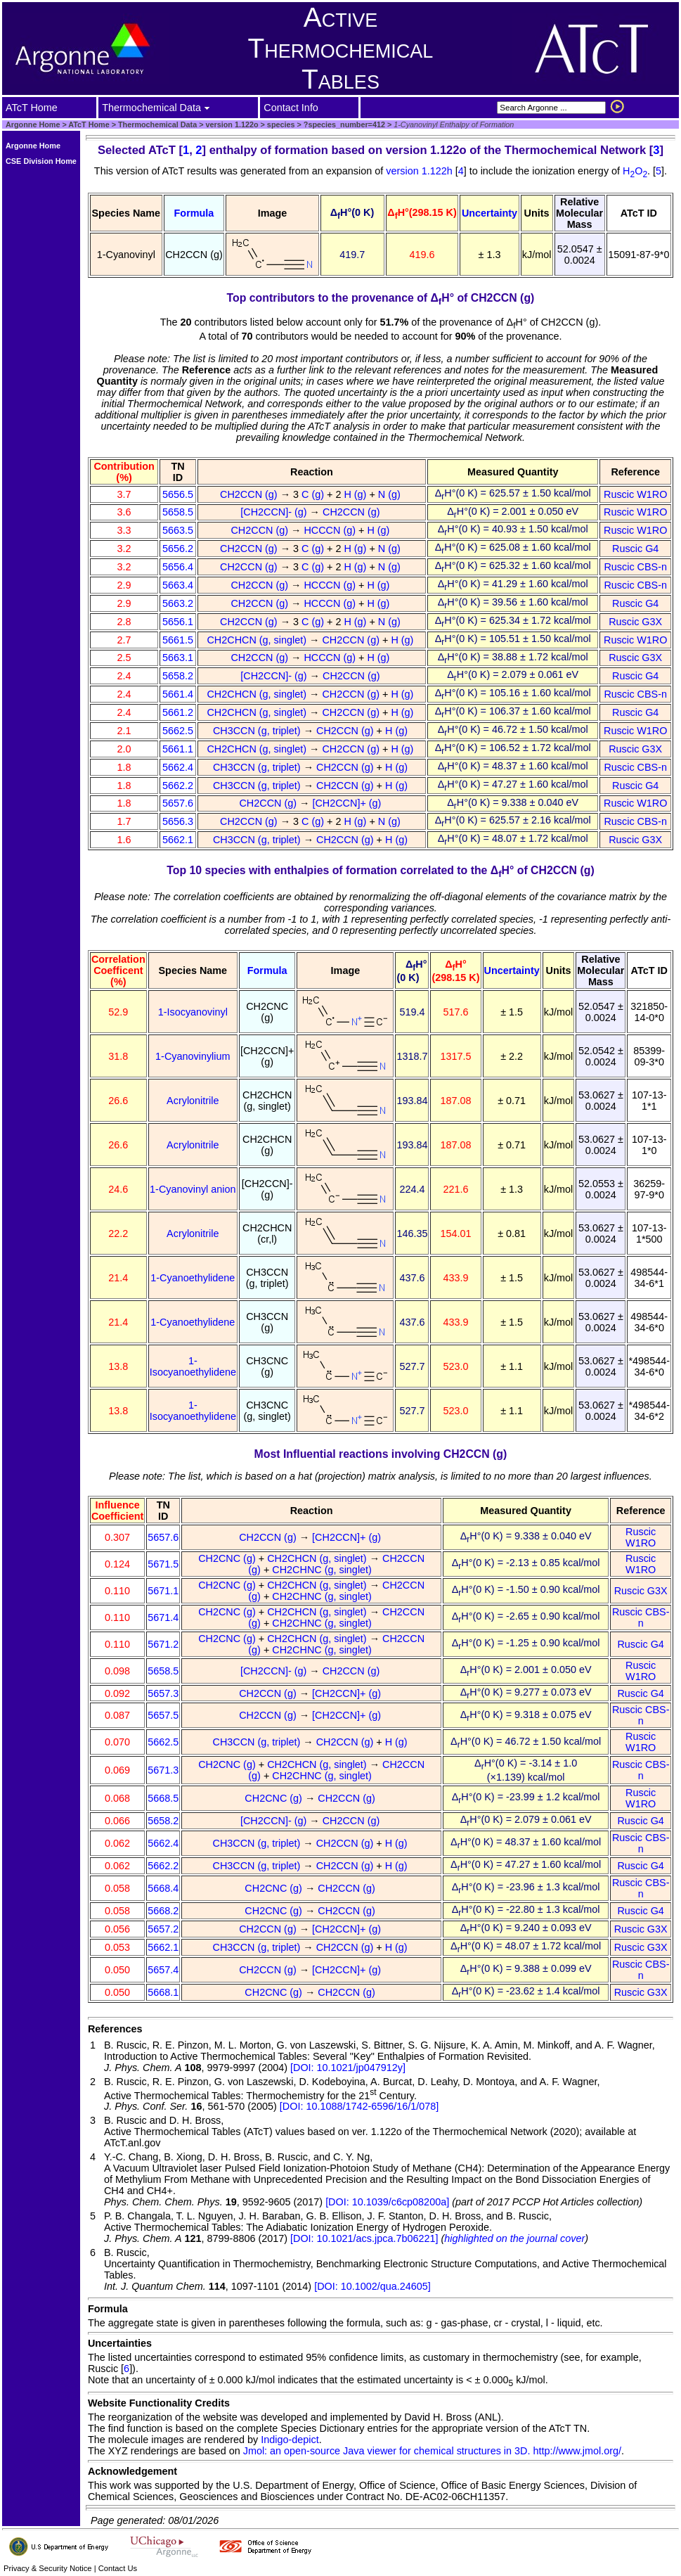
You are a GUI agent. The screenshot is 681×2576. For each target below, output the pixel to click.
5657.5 (163, 1715)
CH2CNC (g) (228, 1558)
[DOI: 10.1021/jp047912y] (348, 2067)
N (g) (390, 494)
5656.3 (177, 821)
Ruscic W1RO (635, 494)
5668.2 (163, 1910)
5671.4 (163, 1617)
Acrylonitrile (193, 1100)
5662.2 (177, 785)
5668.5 (163, 1798)
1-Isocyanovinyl (193, 1012)
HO (635, 171)
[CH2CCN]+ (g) (348, 803)
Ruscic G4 (635, 548)
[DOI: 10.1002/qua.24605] (372, 2286)
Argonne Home (33, 124)
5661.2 (177, 712)
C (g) (314, 494)
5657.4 (163, 1969)
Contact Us (117, 2568)
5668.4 (163, 1888)
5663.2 (177, 603)
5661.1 (177, 749)
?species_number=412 (343, 124)
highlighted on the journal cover (514, 2238)
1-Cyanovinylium (192, 1056)
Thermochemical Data (157, 124)
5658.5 (177, 512)
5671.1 (163, 1590)
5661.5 (177, 640)
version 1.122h (420, 171)
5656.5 (177, 494)
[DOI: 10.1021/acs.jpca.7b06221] (364, 2238)
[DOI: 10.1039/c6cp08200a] (387, 2201)
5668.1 (163, 1992)
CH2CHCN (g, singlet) (258, 640)
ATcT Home (88, 124)
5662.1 (177, 839)
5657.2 (163, 1929)
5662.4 (177, 767)
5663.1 (177, 657)
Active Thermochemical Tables (341, 48)
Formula (194, 213)
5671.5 (163, 1564)
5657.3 (163, 1693)
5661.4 (177, 694)
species (280, 124)
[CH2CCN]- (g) (274, 512)
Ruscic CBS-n (635, 566)
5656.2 (177, 548)
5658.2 (177, 675)
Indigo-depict (289, 2439)
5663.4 (177, 585)
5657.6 (177, 803)
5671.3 (163, 1770)
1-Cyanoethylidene (192, 1277)
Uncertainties (120, 2343)
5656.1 (177, 621)
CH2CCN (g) (250, 494)
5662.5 (177, 730)
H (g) (356, 494)
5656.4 (177, 566)
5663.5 (177, 530)
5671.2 (163, 1644)
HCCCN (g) (331, 530)
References (115, 2028)
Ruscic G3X (635, 621)
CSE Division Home (41, 161)
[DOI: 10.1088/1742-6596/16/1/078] (359, 2106)
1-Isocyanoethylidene (193, 1366)
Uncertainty (489, 213)
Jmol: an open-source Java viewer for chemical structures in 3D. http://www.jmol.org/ (432, 2450)
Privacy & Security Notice (48, 2568)
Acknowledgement (132, 2471)
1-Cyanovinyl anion (192, 1189)
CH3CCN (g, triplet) (258, 730)
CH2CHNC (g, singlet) (323, 1569)
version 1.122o (231, 124)
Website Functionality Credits (159, 2403)
